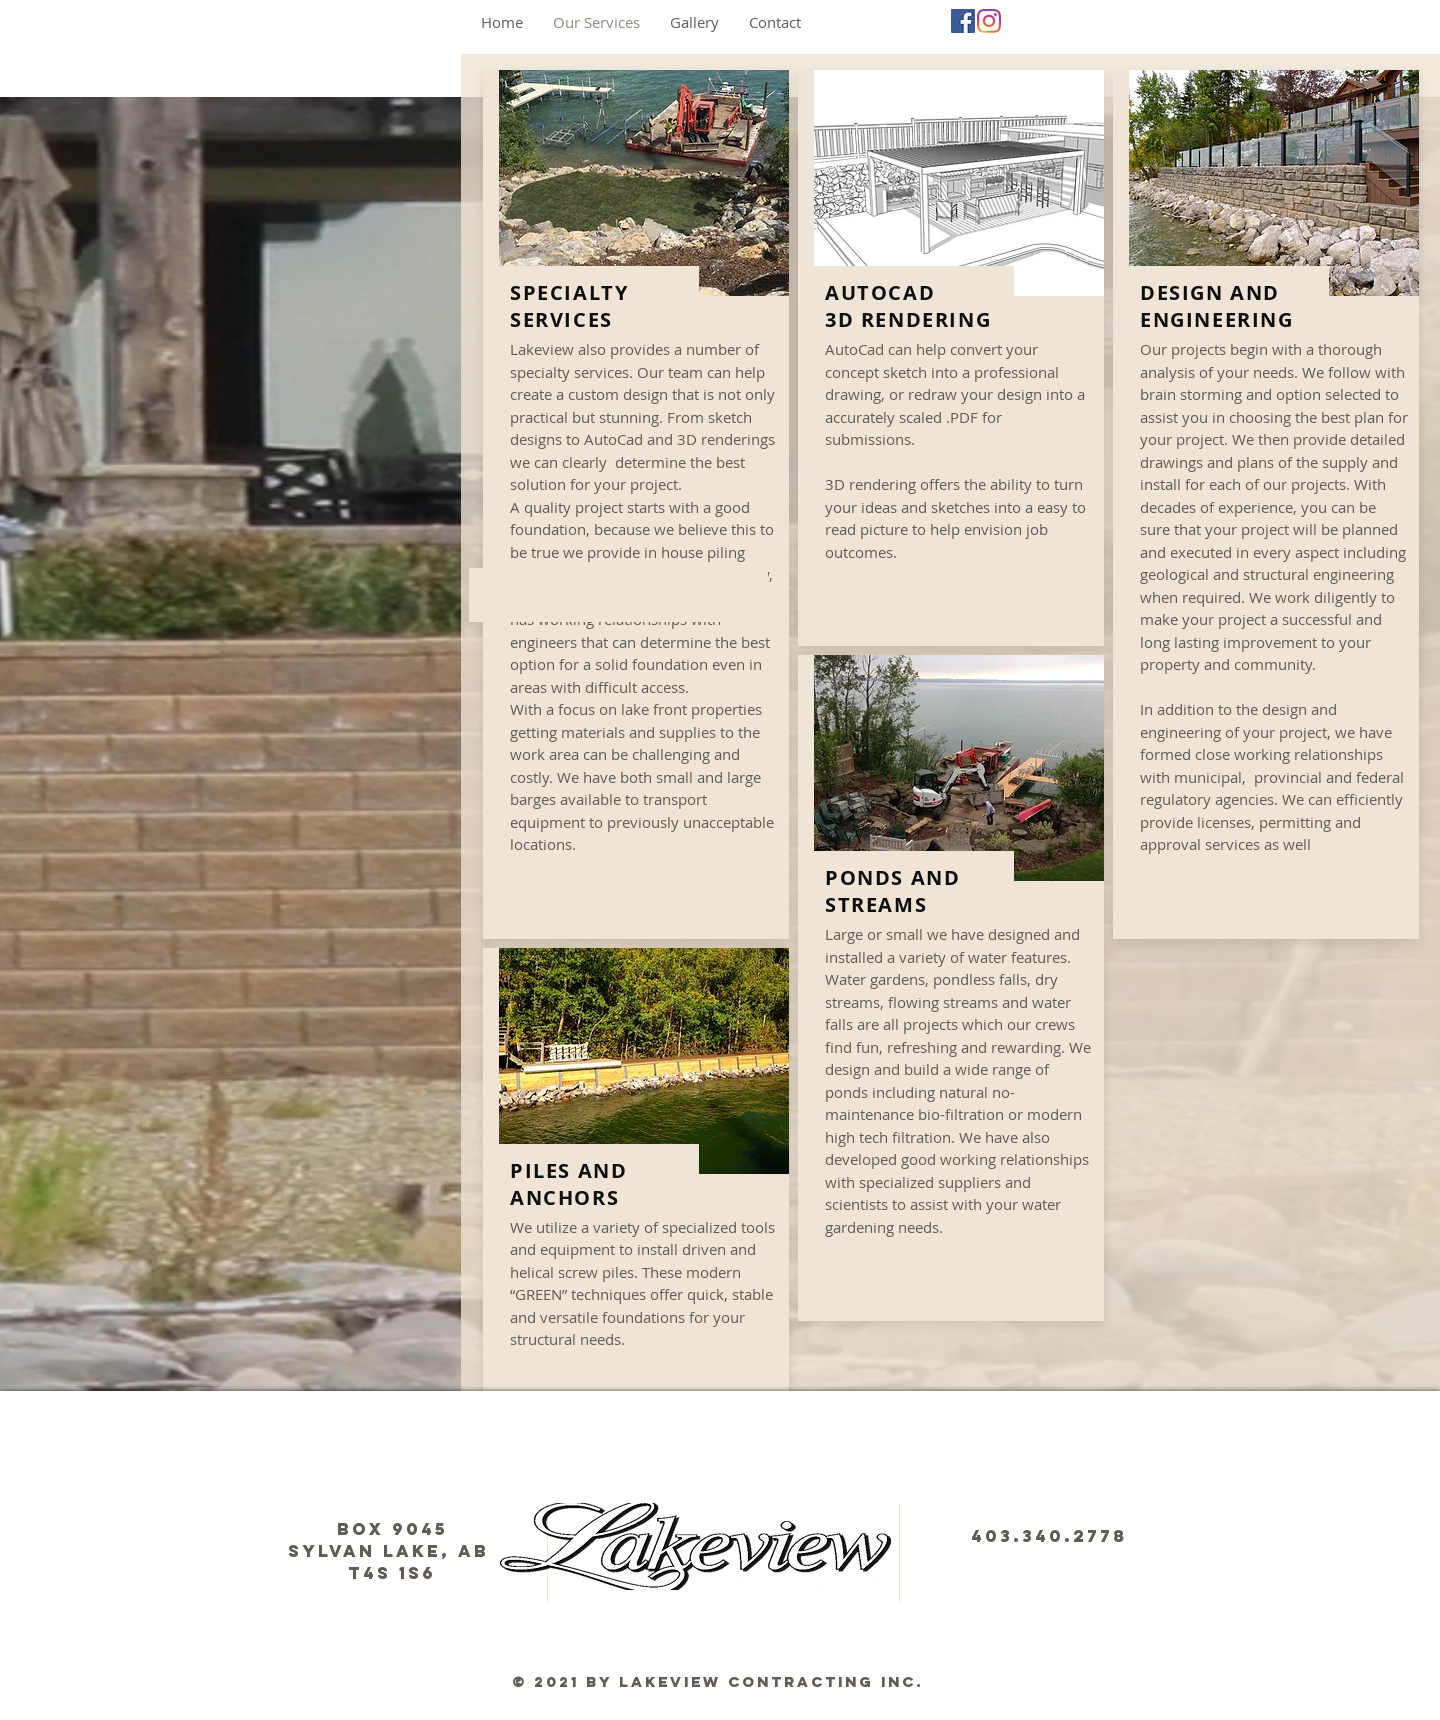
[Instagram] (989, 21)
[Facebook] (963, 21)
